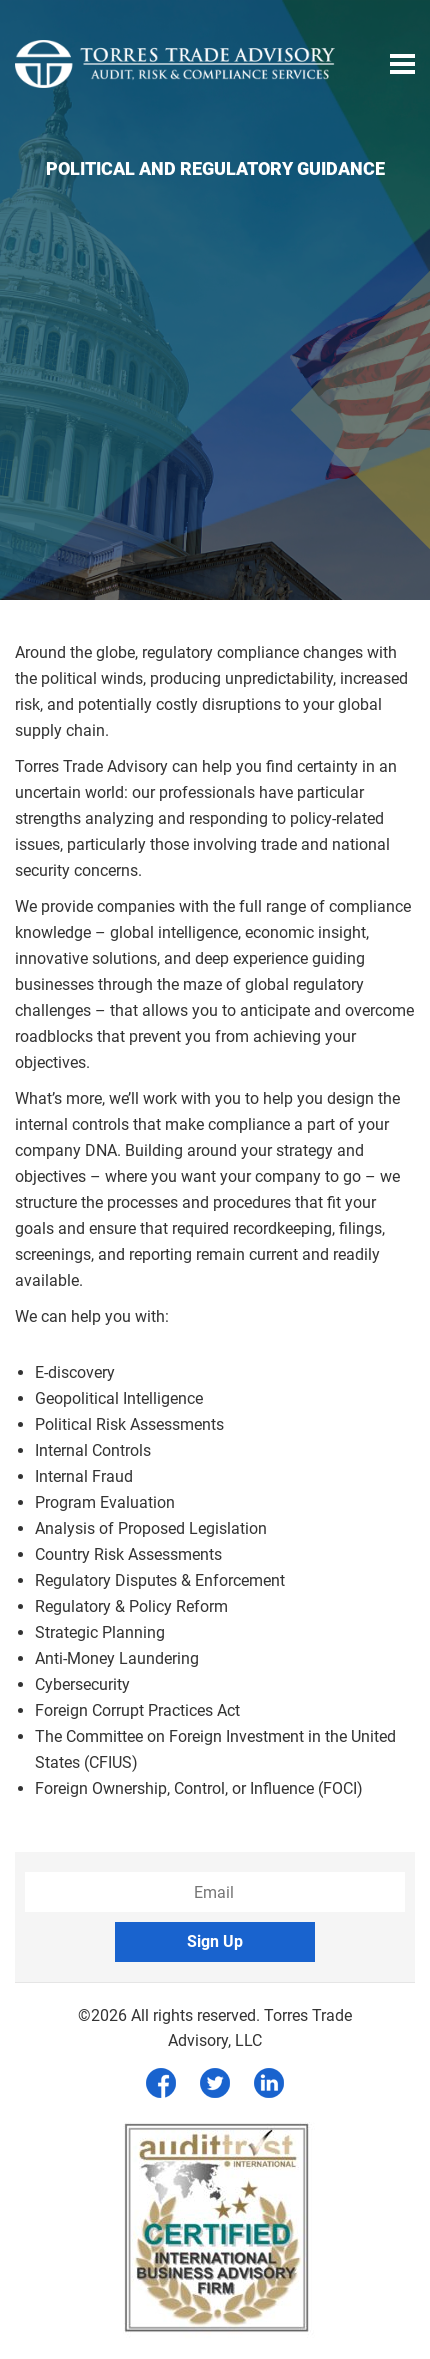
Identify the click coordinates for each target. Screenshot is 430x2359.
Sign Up (215, 1941)
